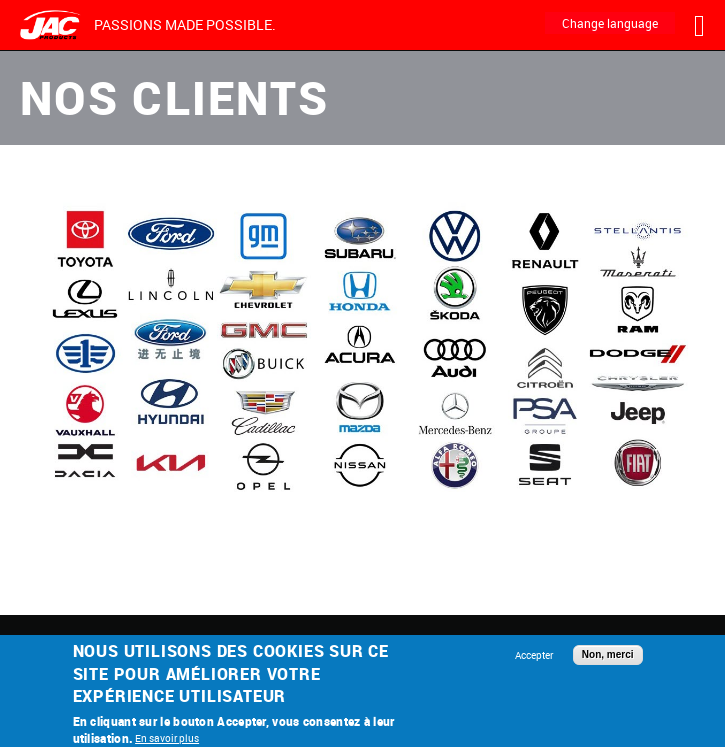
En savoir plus (167, 738)
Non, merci (608, 654)
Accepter (534, 655)
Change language (610, 23)
